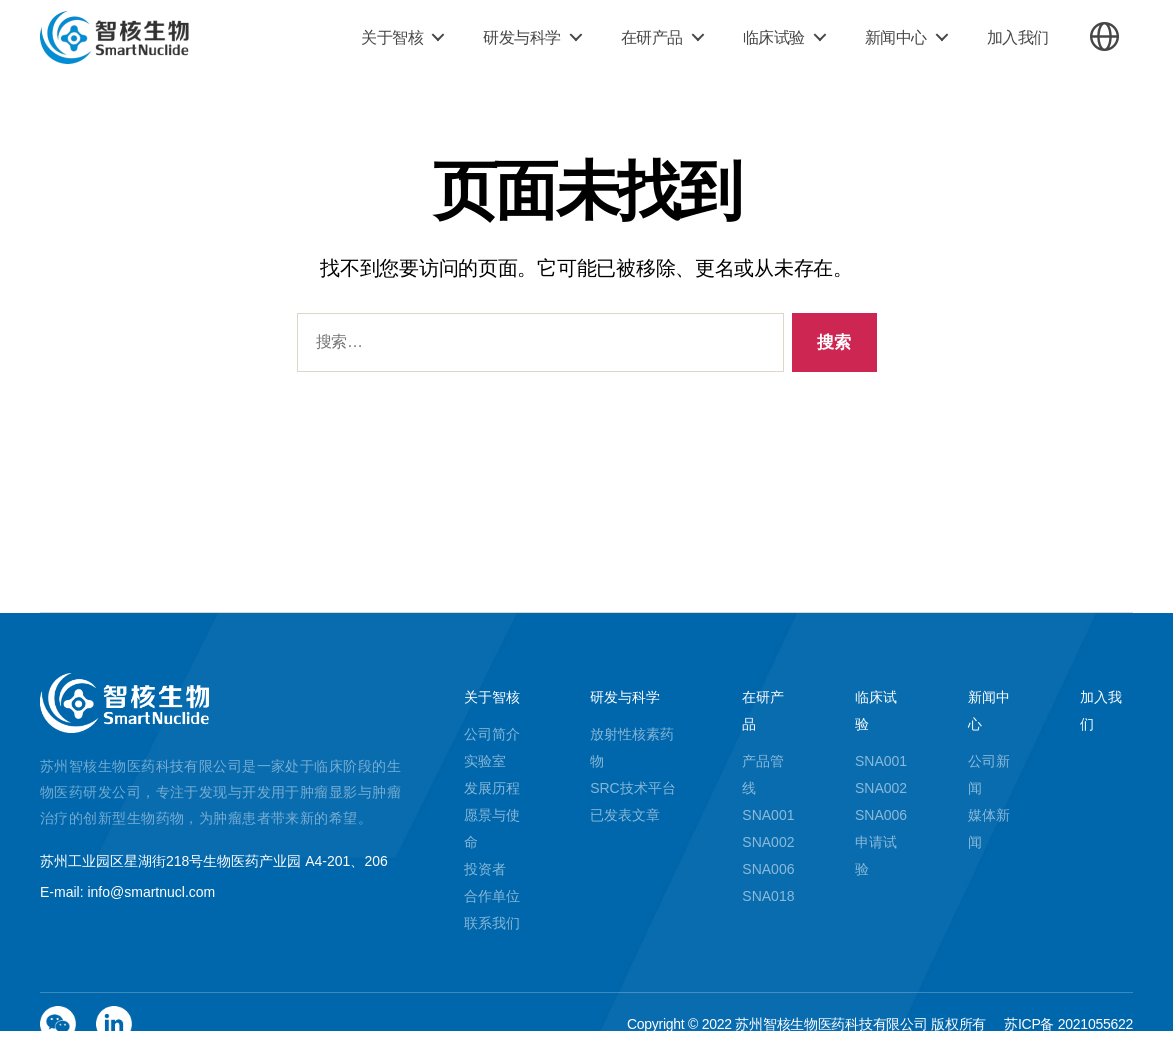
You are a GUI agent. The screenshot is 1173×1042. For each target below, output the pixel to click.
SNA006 (768, 869)
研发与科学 (522, 37)
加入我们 (1018, 37)
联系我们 (492, 923)
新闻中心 (896, 37)
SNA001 (768, 815)
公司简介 (492, 734)
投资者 (485, 869)
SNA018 (768, 896)
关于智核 (392, 37)
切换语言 (1104, 36)
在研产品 (652, 37)
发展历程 (492, 788)
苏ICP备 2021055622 (1068, 1024)
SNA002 (768, 842)
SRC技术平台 (633, 788)
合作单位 (492, 896)
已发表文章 (625, 815)
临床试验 (774, 37)
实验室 (485, 761)
